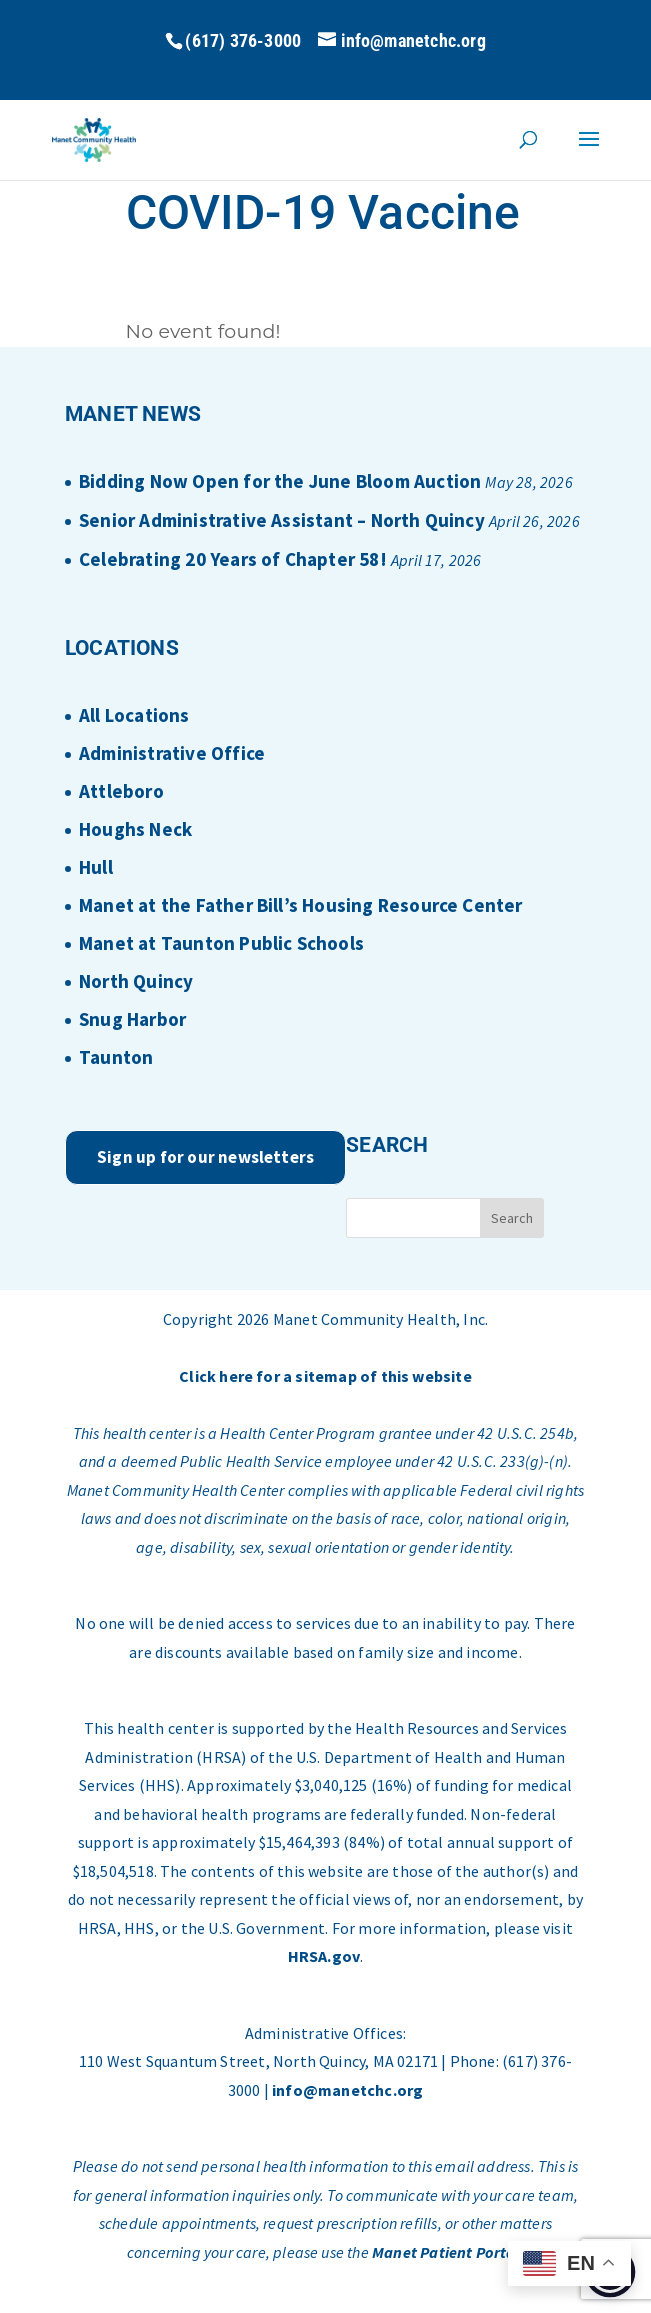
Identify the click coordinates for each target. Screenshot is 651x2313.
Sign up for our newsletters (205, 1157)
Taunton (116, 1057)
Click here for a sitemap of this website (325, 1376)
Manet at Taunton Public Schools (221, 943)
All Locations (134, 715)
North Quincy (136, 981)
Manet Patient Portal (446, 2252)
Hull (96, 867)
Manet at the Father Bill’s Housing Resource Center (301, 905)
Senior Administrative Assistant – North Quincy (282, 520)
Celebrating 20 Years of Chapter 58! (233, 559)
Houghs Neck (135, 829)
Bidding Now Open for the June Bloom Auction (280, 481)
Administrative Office (172, 753)
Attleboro (121, 791)
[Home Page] (94, 138)
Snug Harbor (132, 1019)
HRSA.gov (324, 1956)
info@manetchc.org (347, 2090)
